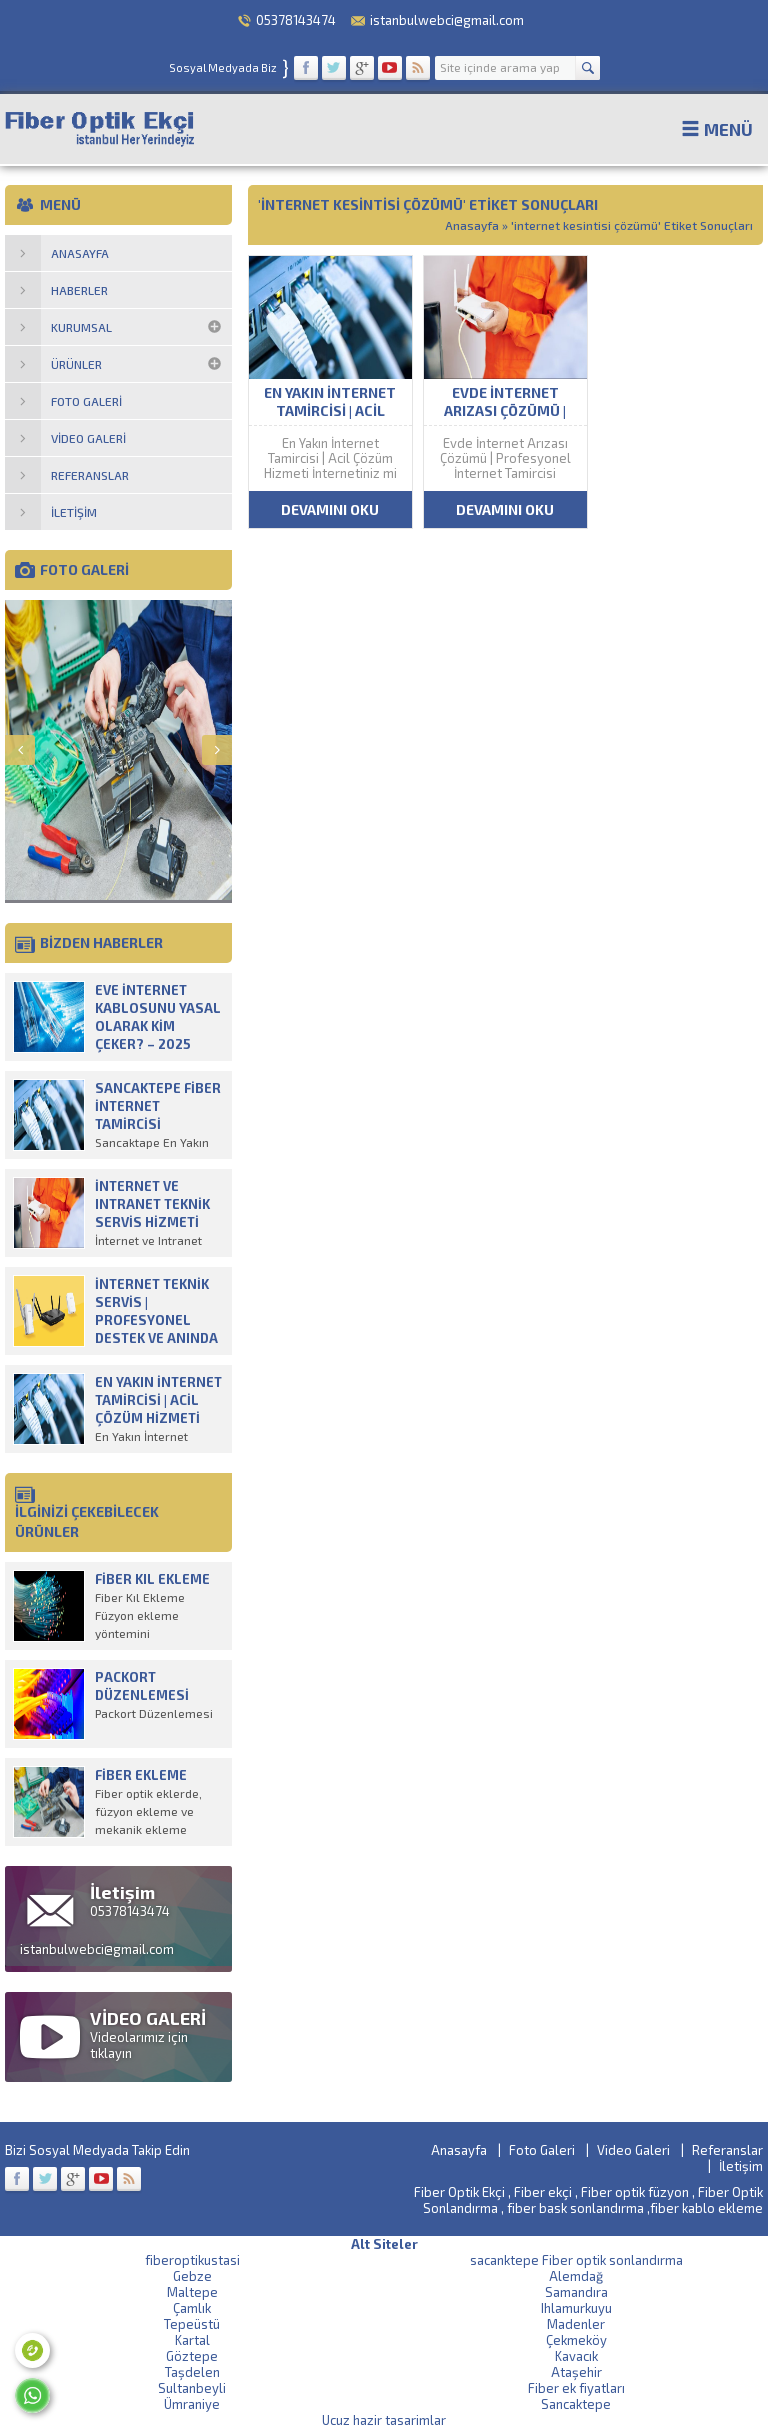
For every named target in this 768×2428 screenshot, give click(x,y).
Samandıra (576, 2292)
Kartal (192, 2340)
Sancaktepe (576, 2404)
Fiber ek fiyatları (576, 2388)
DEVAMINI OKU (330, 509)
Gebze (192, 2276)
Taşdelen (192, 2372)
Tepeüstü (192, 2324)
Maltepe (192, 2292)
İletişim (741, 2166)
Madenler (576, 2324)
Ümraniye (192, 2404)
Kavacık (576, 2356)
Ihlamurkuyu (576, 2308)
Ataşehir (576, 2372)
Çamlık (192, 2308)
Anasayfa (472, 225)
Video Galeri (633, 2150)
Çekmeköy (576, 2340)
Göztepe (192, 2356)
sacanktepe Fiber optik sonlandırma (576, 2260)
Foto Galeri (542, 2150)
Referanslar (727, 2150)
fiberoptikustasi (192, 2260)
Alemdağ (576, 2276)
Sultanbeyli (192, 2388)
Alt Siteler (384, 2244)
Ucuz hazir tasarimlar (384, 2420)
